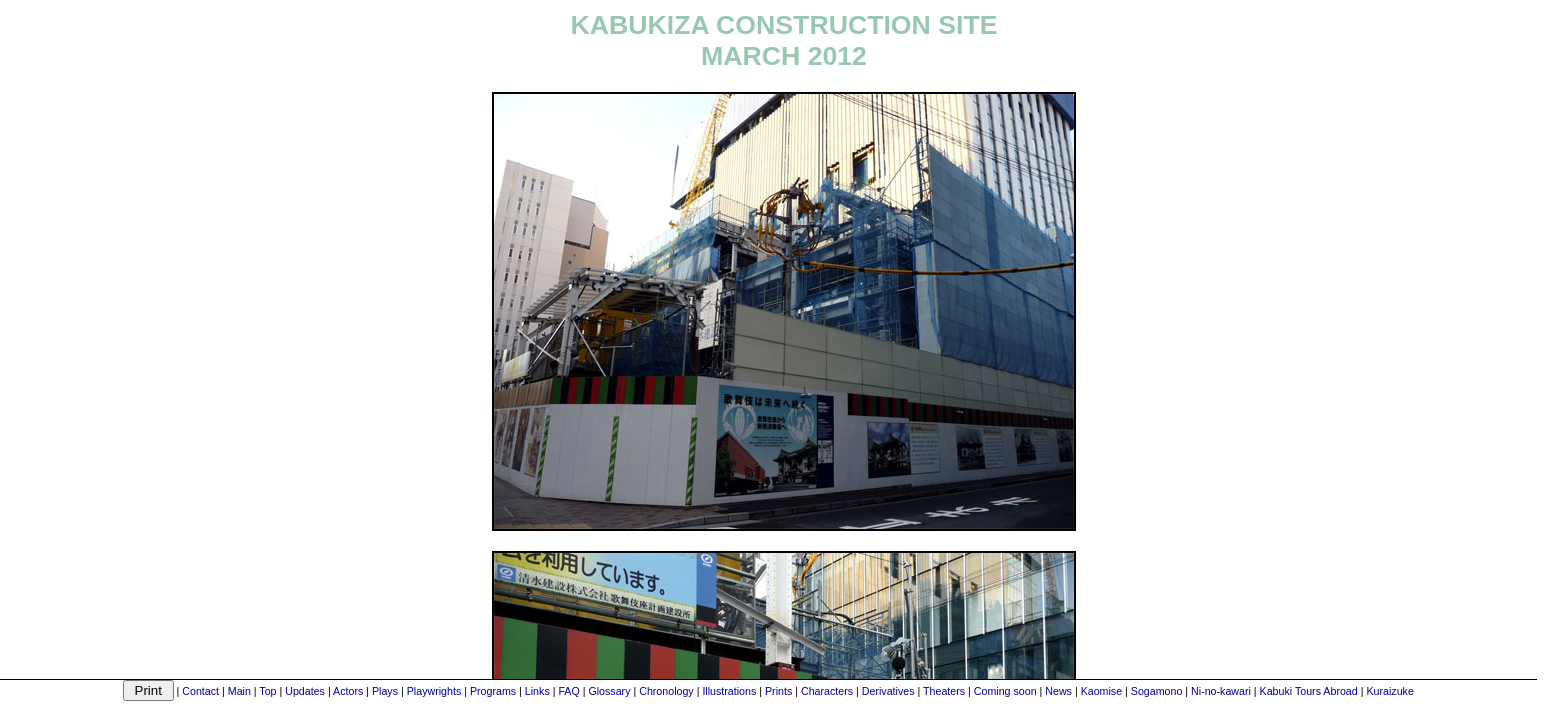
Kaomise (1101, 691)
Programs (493, 691)
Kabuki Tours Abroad (1309, 691)
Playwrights (434, 691)
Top (267, 691)
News (1058, 691)
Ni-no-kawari (1221, 691)
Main (239, 691)
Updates (305, 691)
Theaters (944, 691)
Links (537, 691)
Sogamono (1157, 691)
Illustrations (729, 691)
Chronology (666, 691)
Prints (778, 691)
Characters (827, 691)
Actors (348, 691)
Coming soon (1005, 691)
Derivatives (888, 691)
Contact (200, 691)
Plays (385, 691)
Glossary (609, 691)
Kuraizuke (1389, 691)
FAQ (568, 691)
